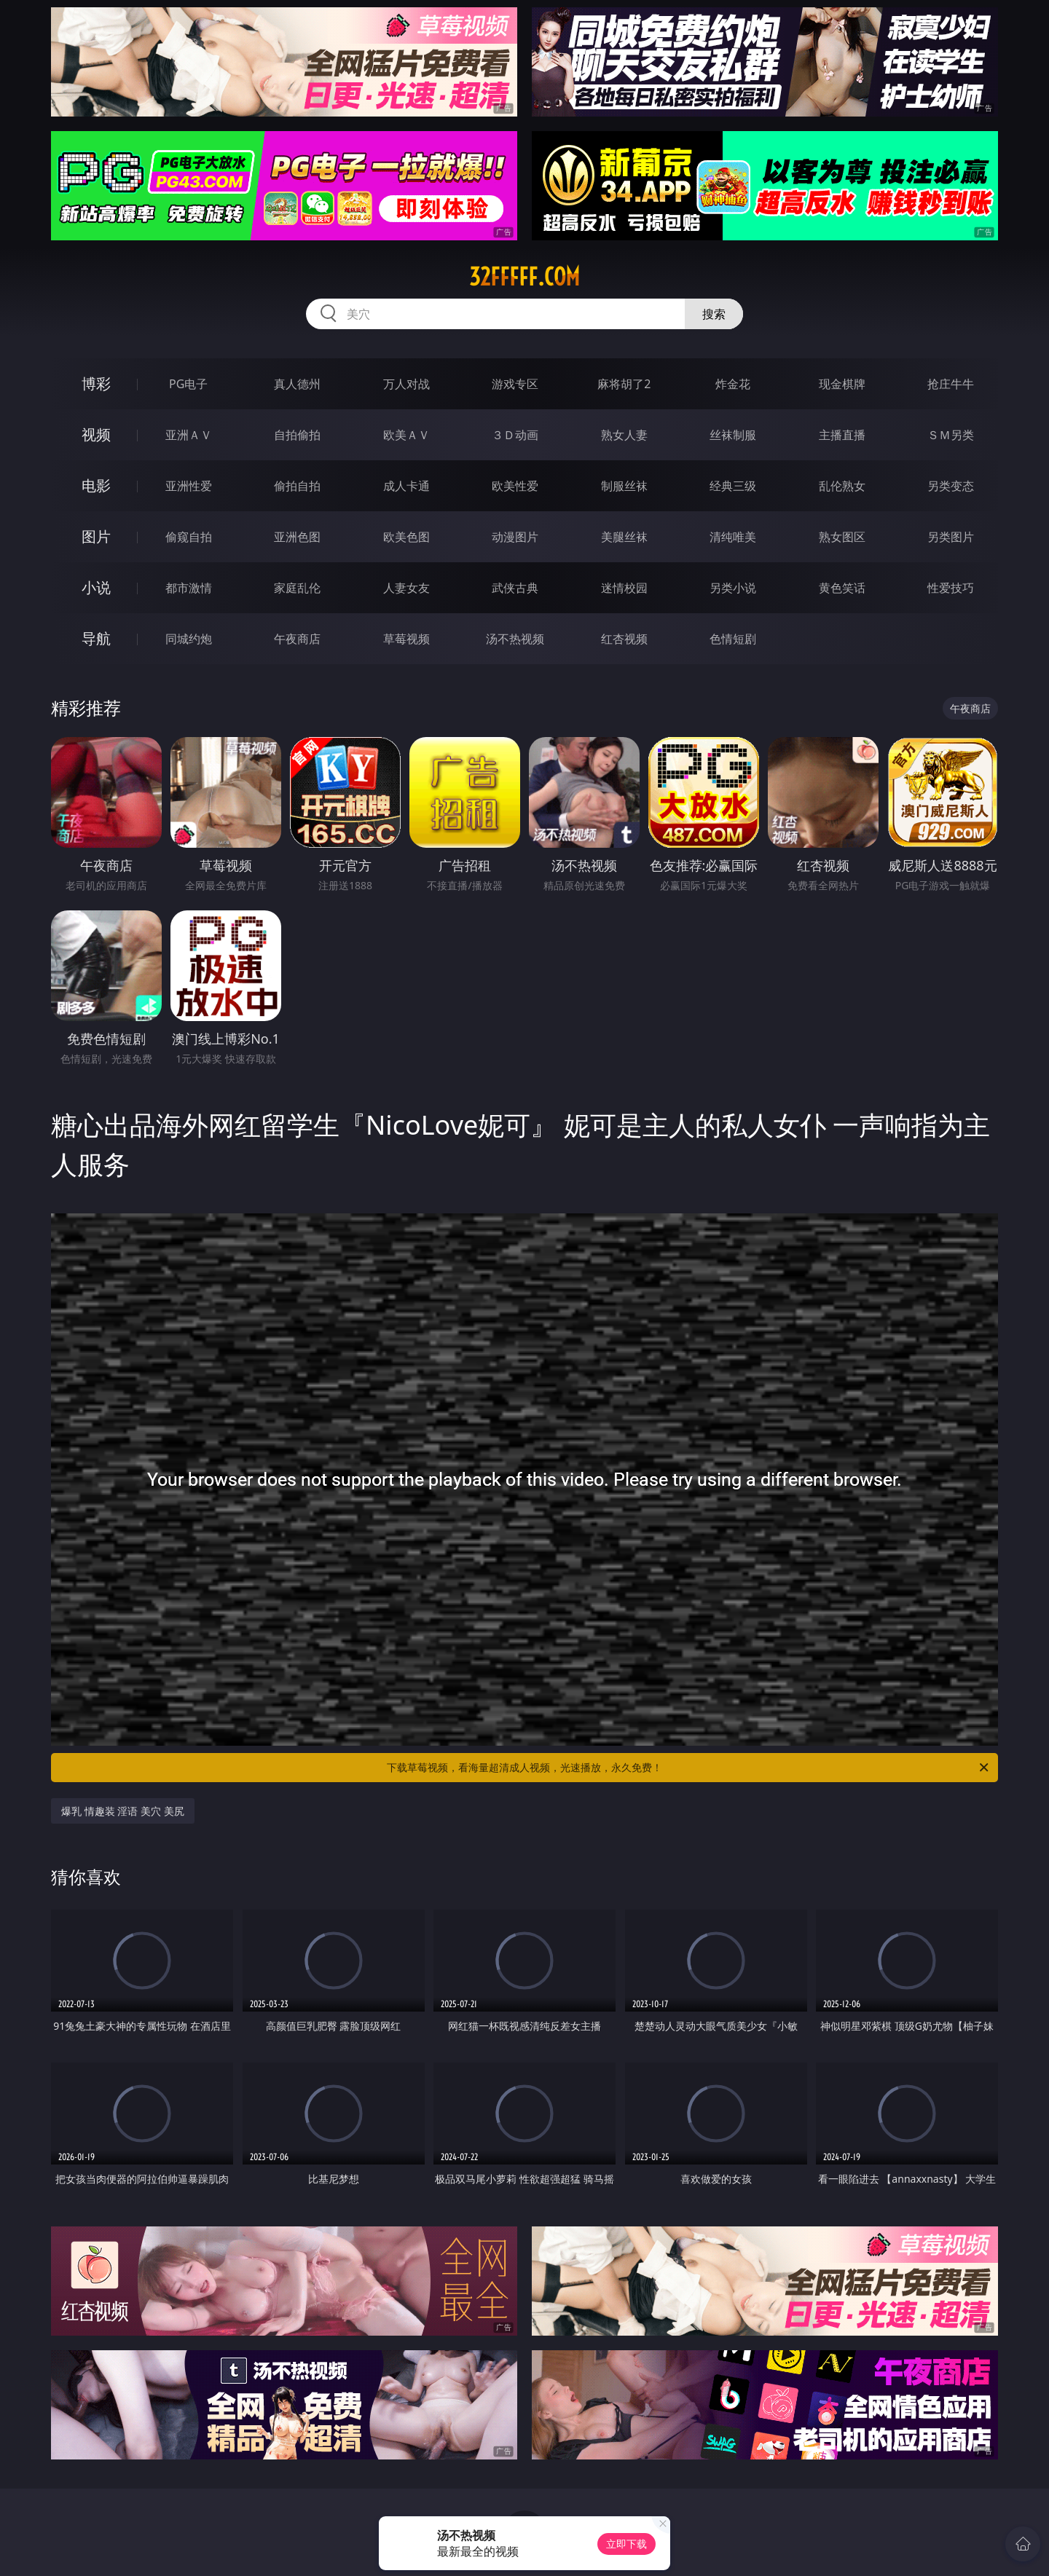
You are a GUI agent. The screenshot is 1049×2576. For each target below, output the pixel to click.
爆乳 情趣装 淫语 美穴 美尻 (122, 1811)
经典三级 (733, 486)
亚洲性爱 (188, 486)
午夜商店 (297, 639)
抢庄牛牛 (950, 384)
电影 (96, 485)
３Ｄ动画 (515, 435)
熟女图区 (842, 537)
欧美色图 (406, 537)
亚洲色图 (297, 537)
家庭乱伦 (297, 588)
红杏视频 (624, 639)
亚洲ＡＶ (188, 435)
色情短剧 (733, 639)
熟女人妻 (624, 435)
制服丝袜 (624, 486)
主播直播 (842, 435)
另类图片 (950, 537)
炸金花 (732, 384)
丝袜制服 (733, 435)
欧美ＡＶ (406, 435)
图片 (96, 536)
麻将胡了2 (624, 384)
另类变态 (950, 486)
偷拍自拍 (297, 486)
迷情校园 (624, 588)
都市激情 (188, 588)
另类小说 (733, 588)
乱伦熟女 (842, 486)
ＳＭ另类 (950, 435)
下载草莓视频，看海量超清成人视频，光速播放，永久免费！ (689, 1767)
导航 (96, 638)
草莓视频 (406, 639)
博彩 (96, 383)
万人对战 (406, 384)
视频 (96, 434)
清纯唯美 (733, 537)
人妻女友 (406, 588)
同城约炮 (188, 639)
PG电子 (188, 384)
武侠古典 (515, 588)
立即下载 (626, 2544)
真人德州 (297, 384)
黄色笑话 (842, 588)
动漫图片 (515, 537)
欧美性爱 (515, 486)
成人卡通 (406, 486)
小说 (96, 587)
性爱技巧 (950, 588)
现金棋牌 (842, 384)
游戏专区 (515, 384)
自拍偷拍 (297, 435)
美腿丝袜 (624, 537)
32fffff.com (524, 276)
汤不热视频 (515, 639)
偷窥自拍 (188, 537)
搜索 (714, 314)
